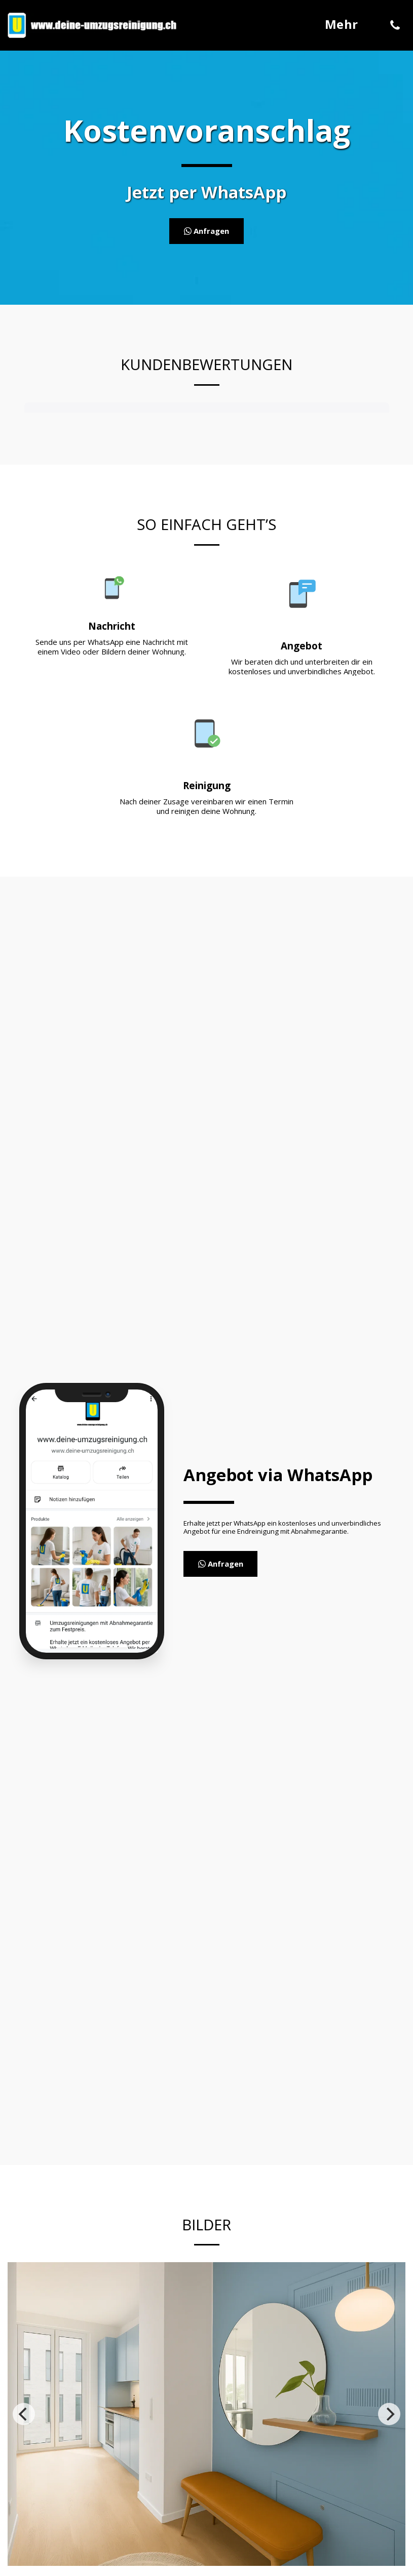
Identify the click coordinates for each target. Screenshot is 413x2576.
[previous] (24, 2414)
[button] (395, 25)
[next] (389, 2414)
